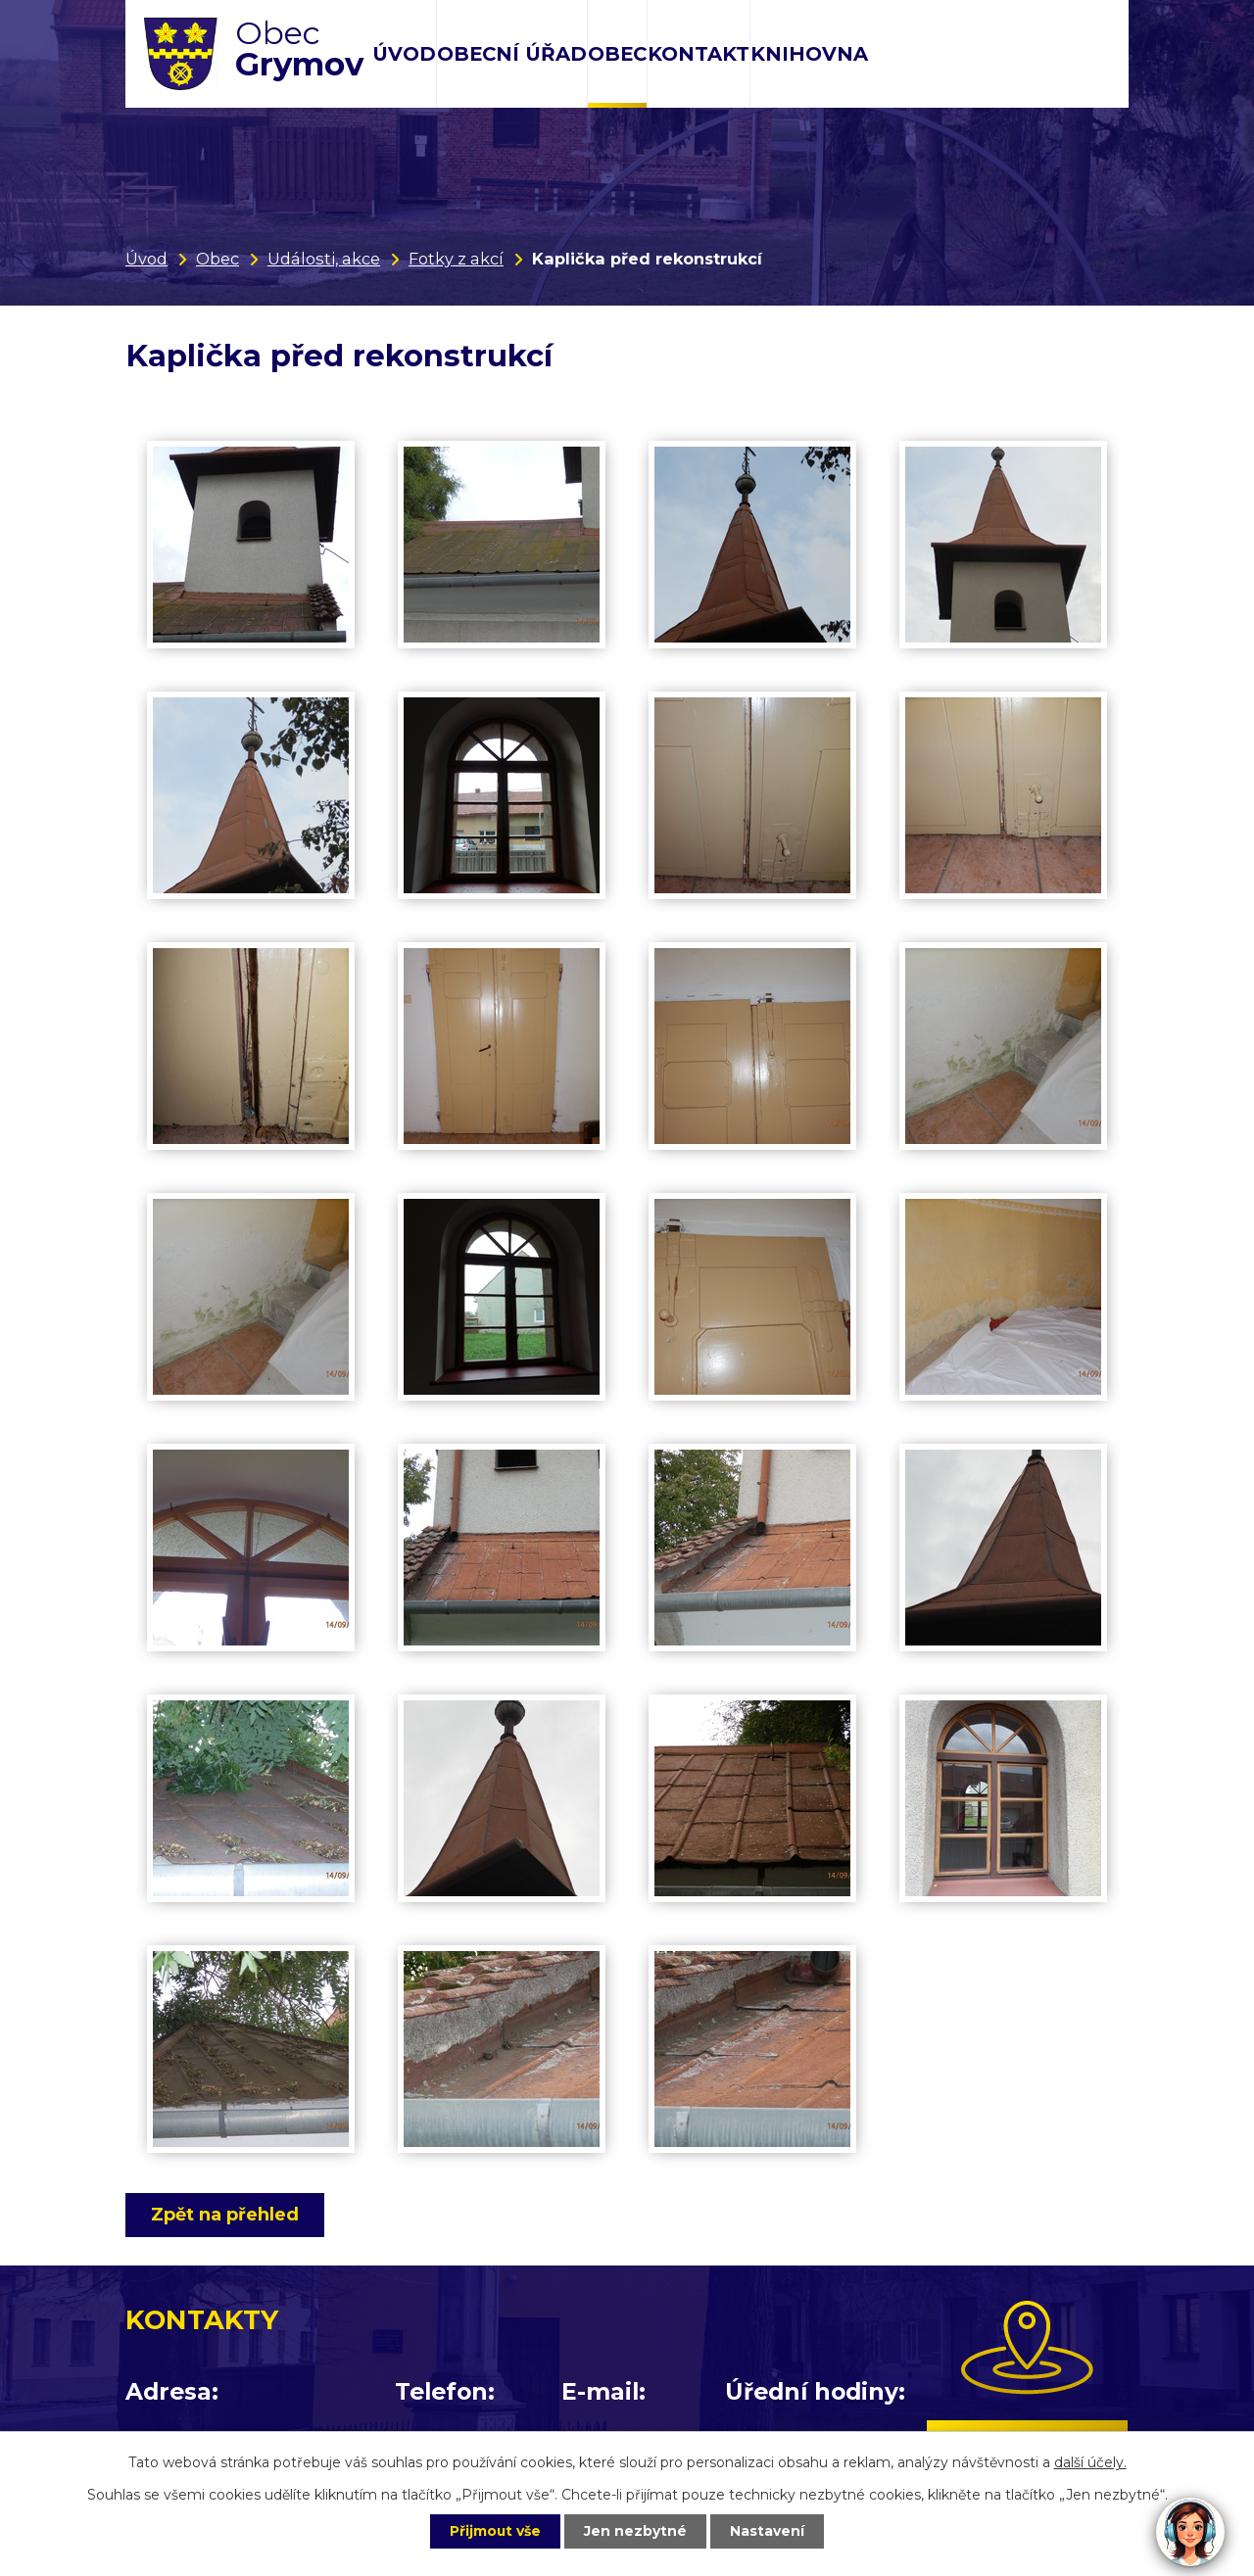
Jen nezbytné (636, 2531)
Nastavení (770, 2531)
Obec (617, 54)
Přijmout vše (494, 2531)
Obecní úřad (512, 54)
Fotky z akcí (456, 258)
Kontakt (698, 54)
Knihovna (809, 54)
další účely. (1090, 2461)
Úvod (404, 54)
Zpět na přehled (226, 2214)
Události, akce (323, 258)
